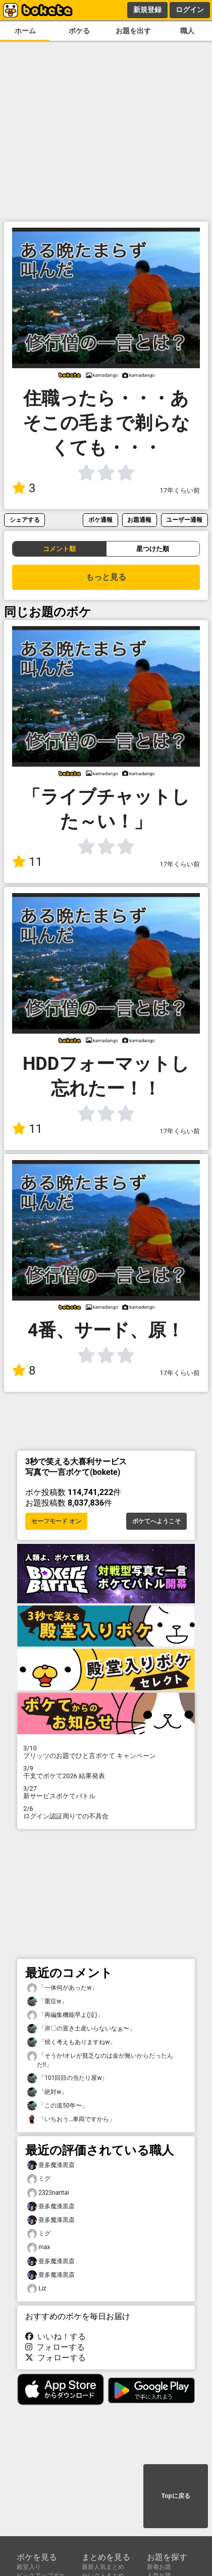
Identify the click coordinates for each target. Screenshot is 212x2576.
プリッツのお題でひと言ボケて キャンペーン (106, 1751)
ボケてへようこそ (156, 1521)
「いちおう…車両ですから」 (71, 2119)
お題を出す (133, 31)
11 (27, 862)
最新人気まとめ (103, 2566)
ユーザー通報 (184, 519)
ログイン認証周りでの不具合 (106, 1812)
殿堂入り (29, 2566)
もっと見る (106, 577)
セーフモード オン (56, 1521)
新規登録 (147, 10)
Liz (36, 2288)
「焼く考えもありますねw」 (71, 2042)
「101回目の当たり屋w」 (67, 2078)
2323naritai (48, 2193)
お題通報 (139, 519)
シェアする (25, 519)
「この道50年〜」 (57, 2106)
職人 (187, 31)
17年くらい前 (180, 490)
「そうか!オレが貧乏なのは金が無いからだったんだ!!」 (100, 2059)
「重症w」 (47, 2001)
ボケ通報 (100, 519)
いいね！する (55, 2336)
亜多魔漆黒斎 (51, 2165)
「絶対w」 (47, 2092)
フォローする (55, 2347)
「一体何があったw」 (62, 1988)
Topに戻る (175, 2495)
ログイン (190, 10)
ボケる (79, 31)
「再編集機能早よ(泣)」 (65, 2015)
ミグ (38, 2179)
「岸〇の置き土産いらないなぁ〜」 (81, 2028)
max (38, 2247)
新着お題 (159, 2566)
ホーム (25, 31)
